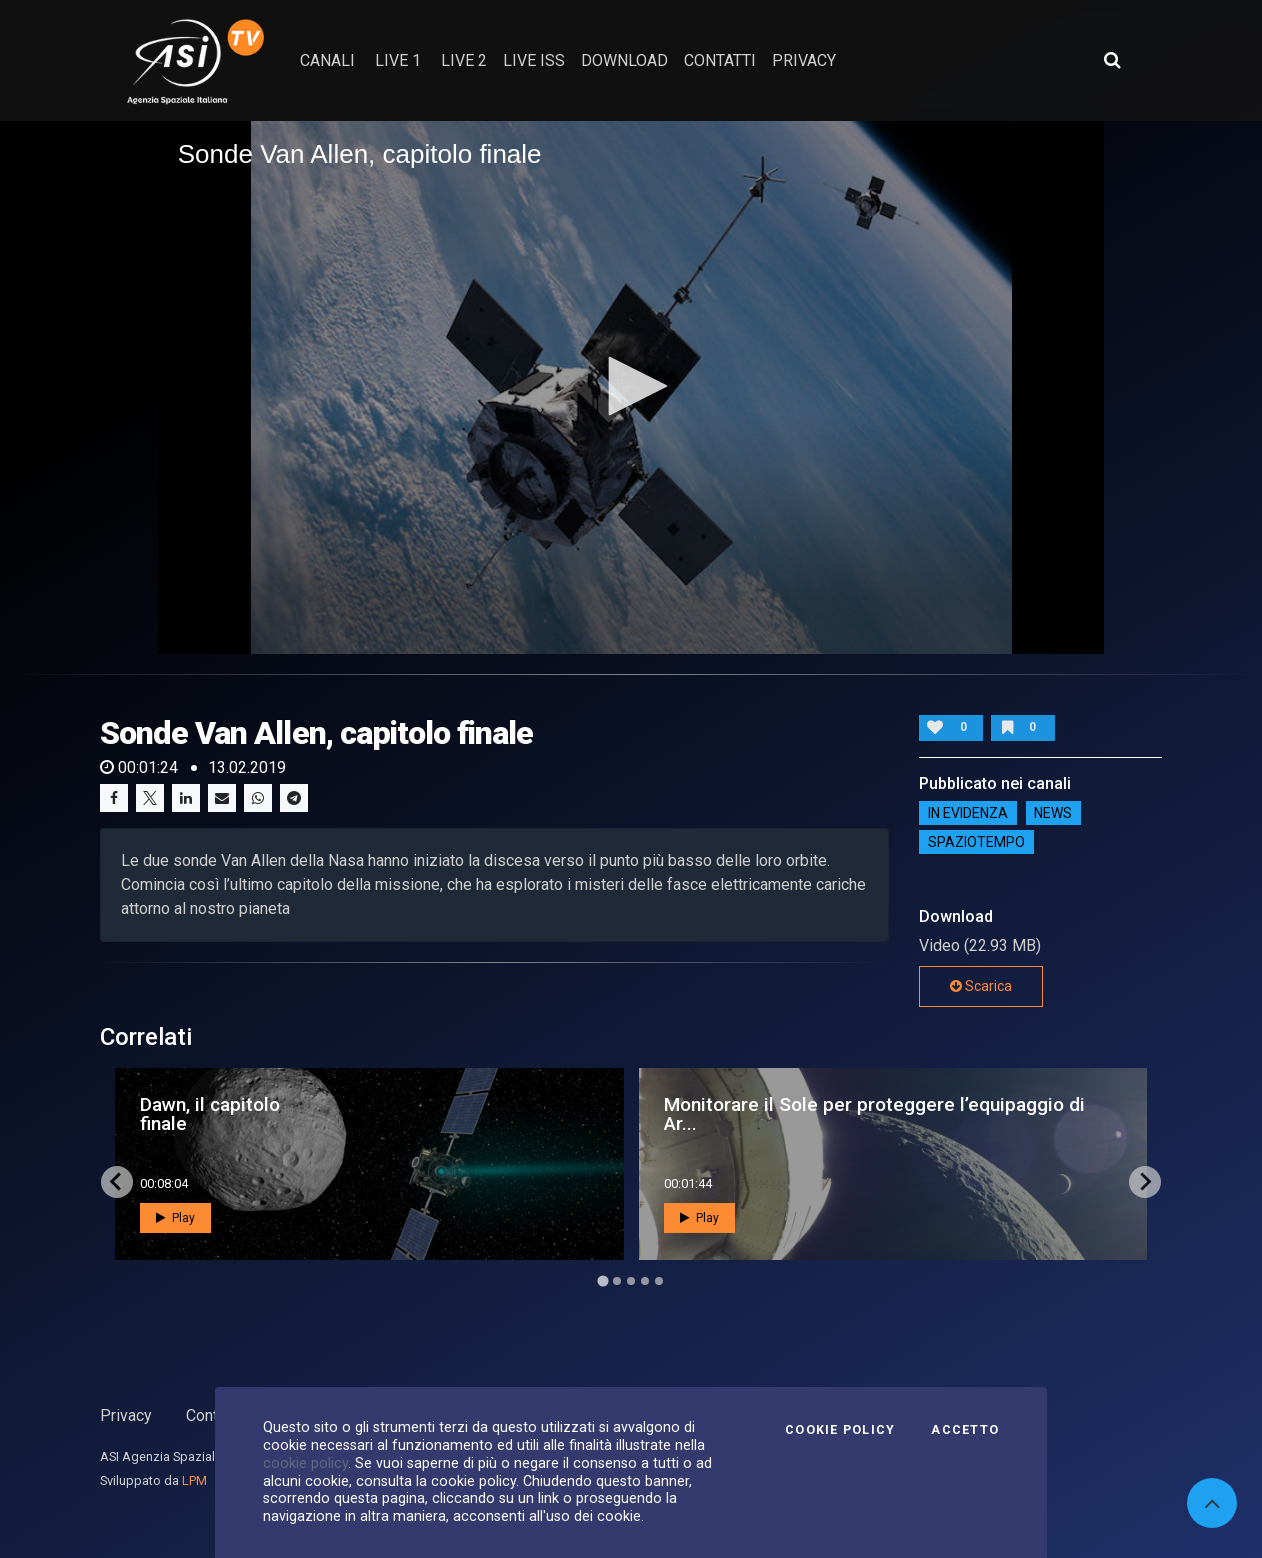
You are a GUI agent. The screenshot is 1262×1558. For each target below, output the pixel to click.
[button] (631, 386)
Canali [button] (327, 60)
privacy (804, 60)
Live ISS (534, 60)
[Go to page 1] (602, 1280)
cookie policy (305, 1463)
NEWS (1053, 813)
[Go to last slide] (117, 1182)
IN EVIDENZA (968, 813)
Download (624, 60)
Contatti (213, 1415)
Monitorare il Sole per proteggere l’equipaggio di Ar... (874, 1114)
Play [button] (175, 1218)
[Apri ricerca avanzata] (1112, 60)
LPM (194, 1480)
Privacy (126, 1415)
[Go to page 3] (631, 1281)
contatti (720, 60)
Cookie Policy (840, 1430)
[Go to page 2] (617, 1281)
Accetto (965, 1430)
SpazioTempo (976, 842)
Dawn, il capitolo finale (210, 1114)
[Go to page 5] (659, 1281)
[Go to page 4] (645, 1281)
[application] (631, 387)
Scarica (981, 986)
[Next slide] (1145, 1182)
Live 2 (464, 60)
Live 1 (398, 60)
